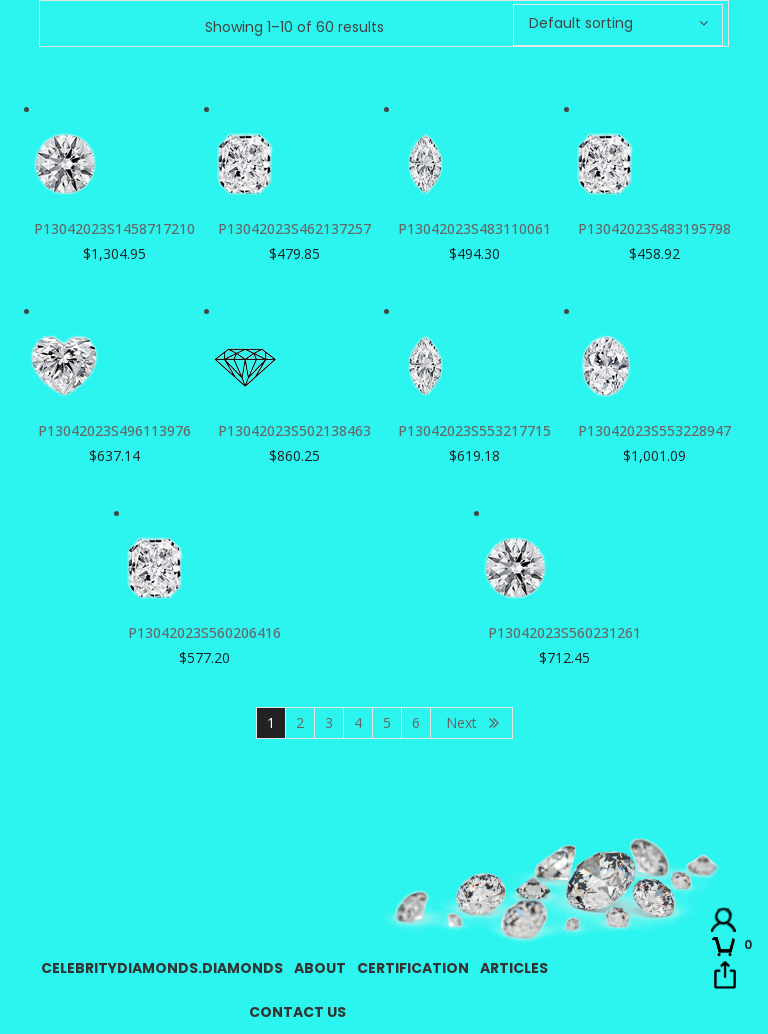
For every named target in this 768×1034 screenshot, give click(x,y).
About (320, 968)
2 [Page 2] (300, 722)
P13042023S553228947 (654, 430)
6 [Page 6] (416, 722)
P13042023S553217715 (474, 430)
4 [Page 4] (358, 722)
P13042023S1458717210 (114, 228)
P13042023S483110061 (474, 228)
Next (461, 722)
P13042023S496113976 (114, 430)
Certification (413, 968)
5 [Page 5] (387, 722)
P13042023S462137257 (294, 228)
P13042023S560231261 (564, 632)
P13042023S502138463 (294, 430)
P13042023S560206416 (204, 632)
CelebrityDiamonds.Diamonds (162, 968)
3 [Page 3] (329, 722)
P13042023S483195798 (654, 228)
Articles (514, 968)
